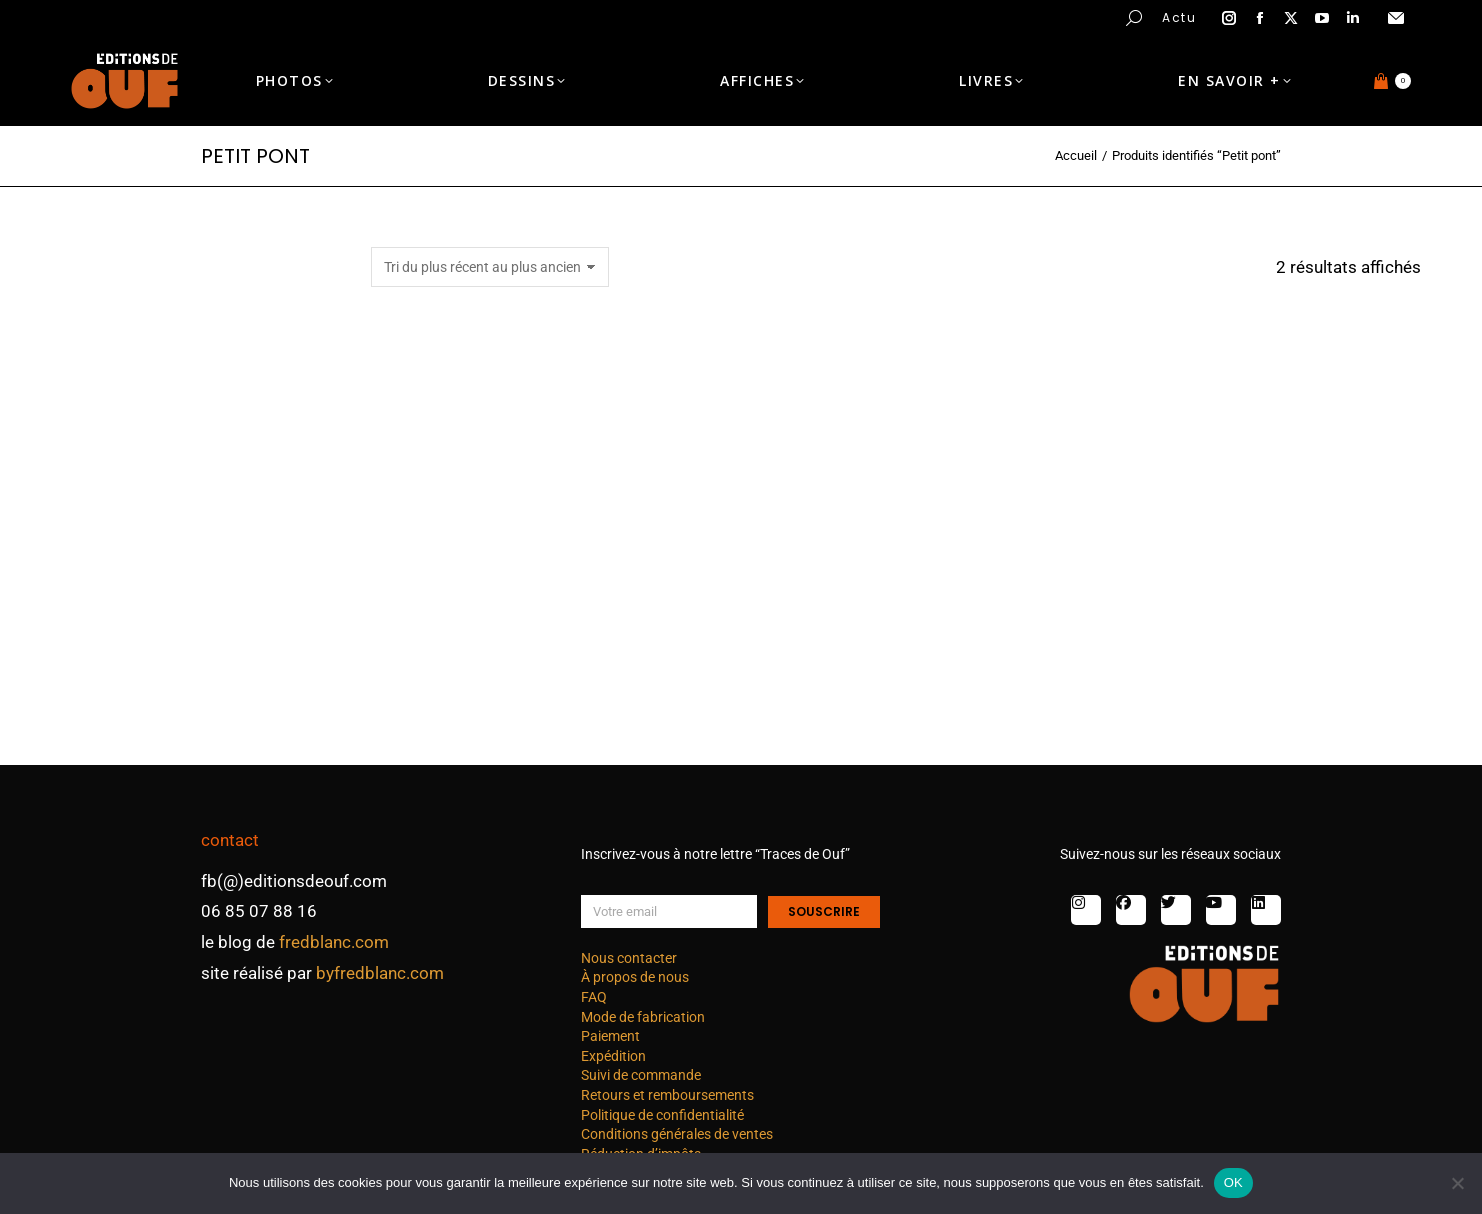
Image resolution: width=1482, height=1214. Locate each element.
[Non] (1457, 1183)
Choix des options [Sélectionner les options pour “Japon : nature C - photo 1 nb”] (894, 689)
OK (1233, 1182)
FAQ (594, 997)
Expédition (613, 1056)
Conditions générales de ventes (677, 1134)
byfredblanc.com (380, 973)
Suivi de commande (641, 1075)
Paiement (610, 1036)
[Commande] (490, 267)
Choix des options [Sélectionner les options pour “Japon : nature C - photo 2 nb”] (535, 689)
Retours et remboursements (667, 1095)
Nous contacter (629, 958)
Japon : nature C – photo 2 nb (535, 625)
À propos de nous (635, 977)
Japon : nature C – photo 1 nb (894, 625)
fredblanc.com (334, 942)
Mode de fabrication (643, 1017)
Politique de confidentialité (662, 1115)
